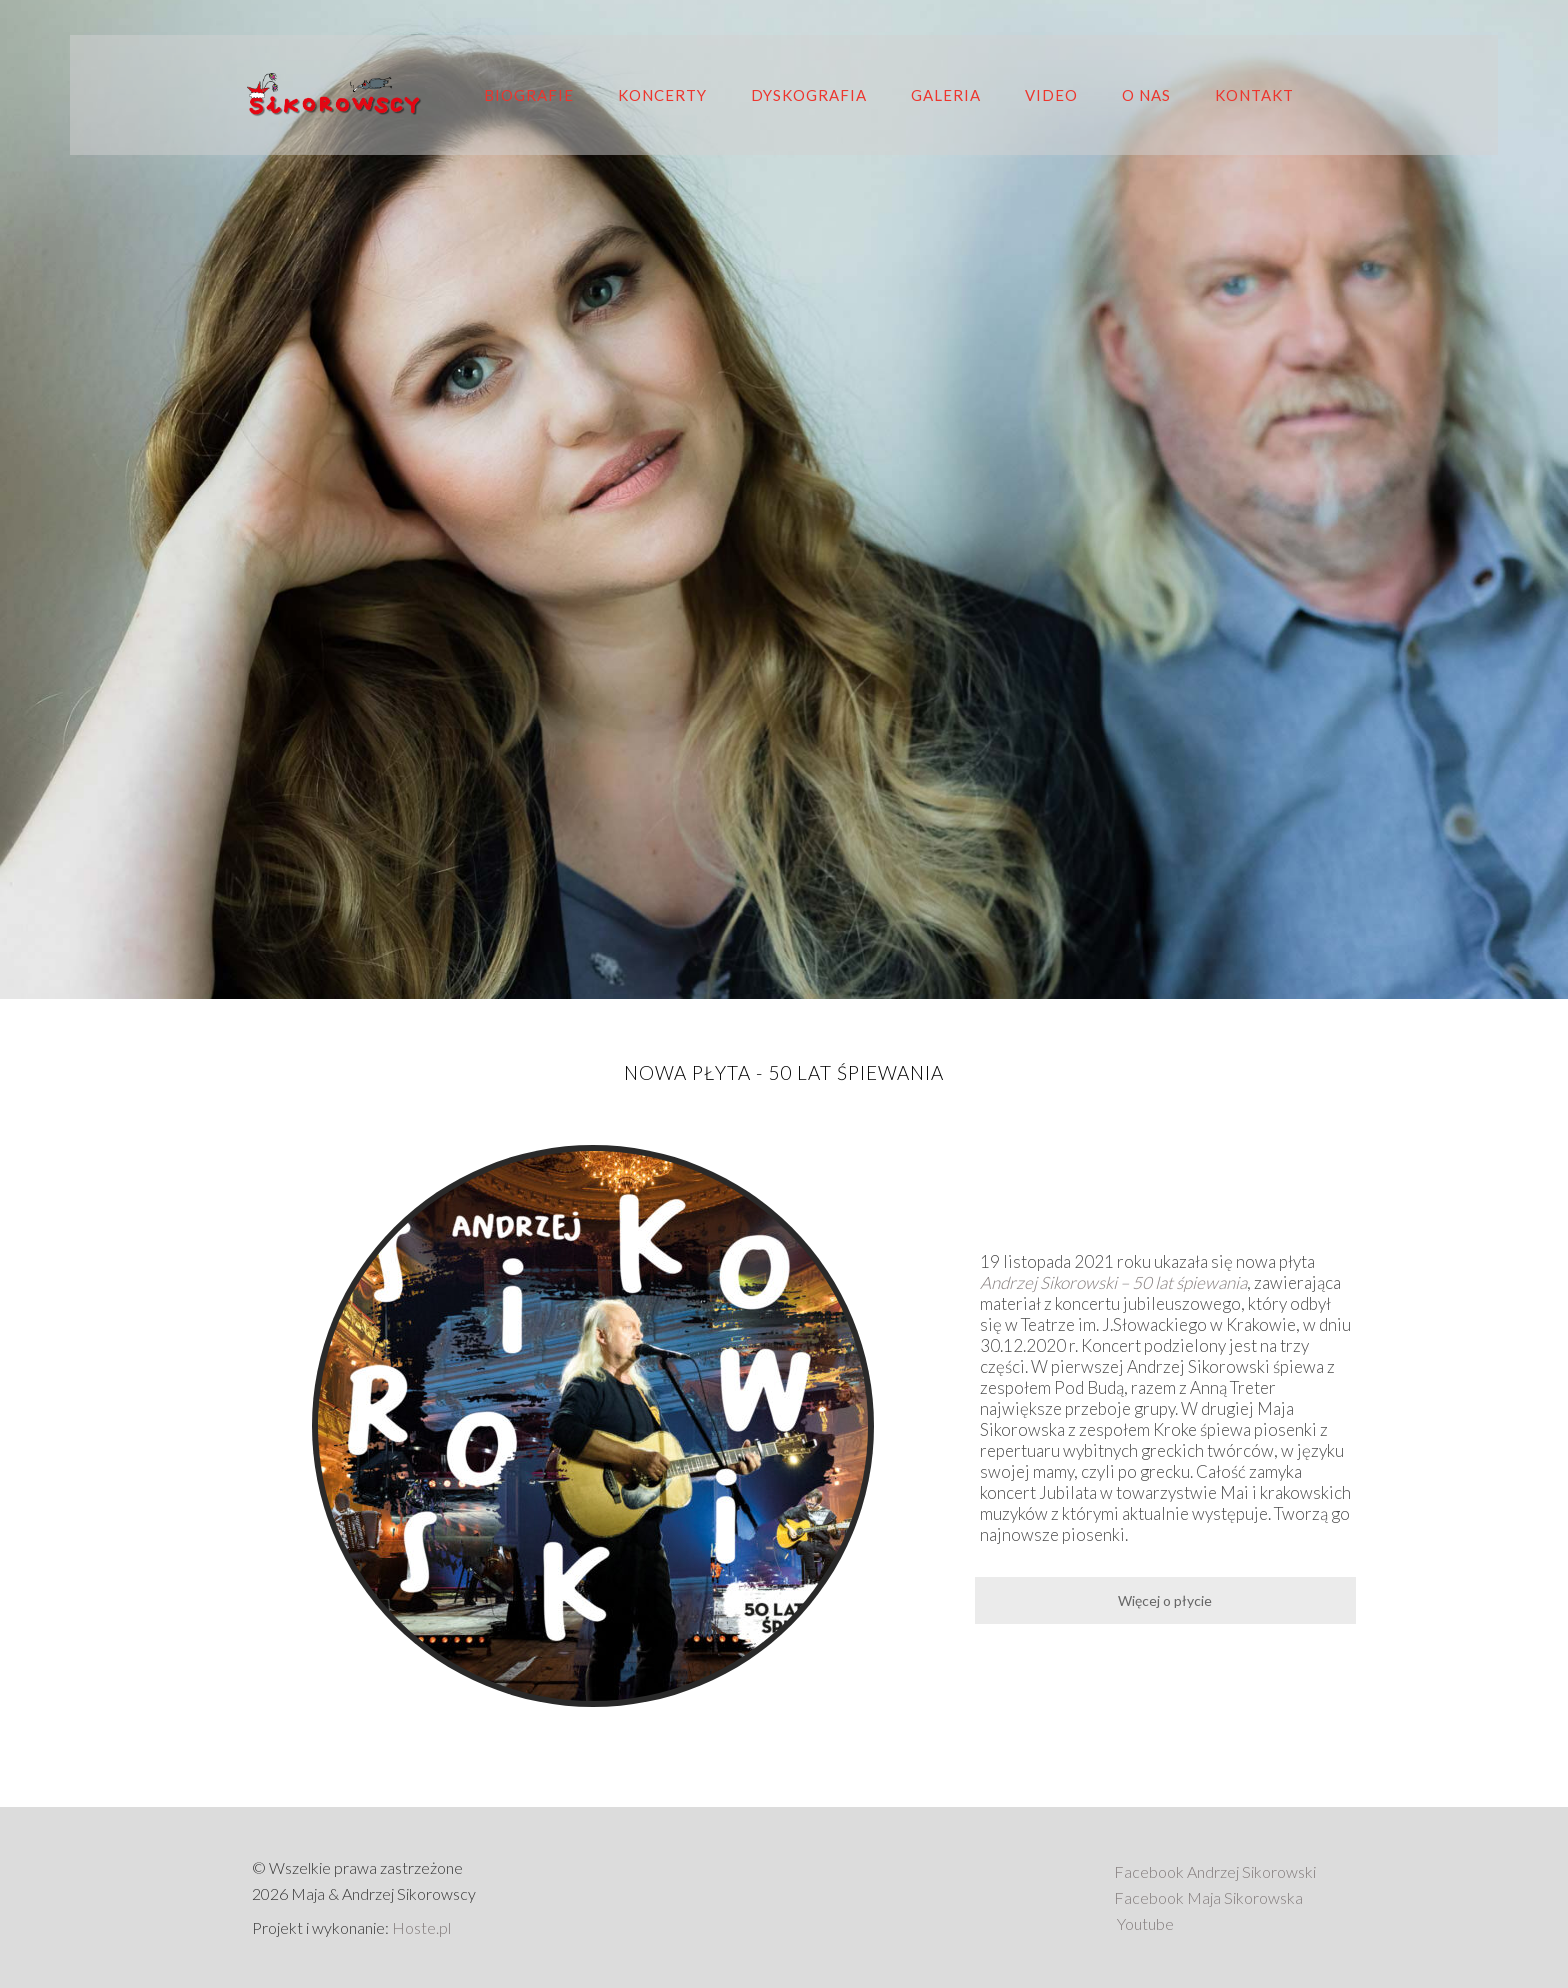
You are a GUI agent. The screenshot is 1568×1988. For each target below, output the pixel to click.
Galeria (946, 95)
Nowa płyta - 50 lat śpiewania (784, 1072)
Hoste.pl (421, 1927)
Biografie (529, 95)
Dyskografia (809, 95)
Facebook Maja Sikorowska (1208, 1897)
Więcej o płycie (1165, 1600)
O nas (1146, 95)
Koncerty (662, 95)
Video (1051, 95)
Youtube (1145, 1923)
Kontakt (1254, 95)
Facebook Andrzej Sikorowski (1215, 1871)
